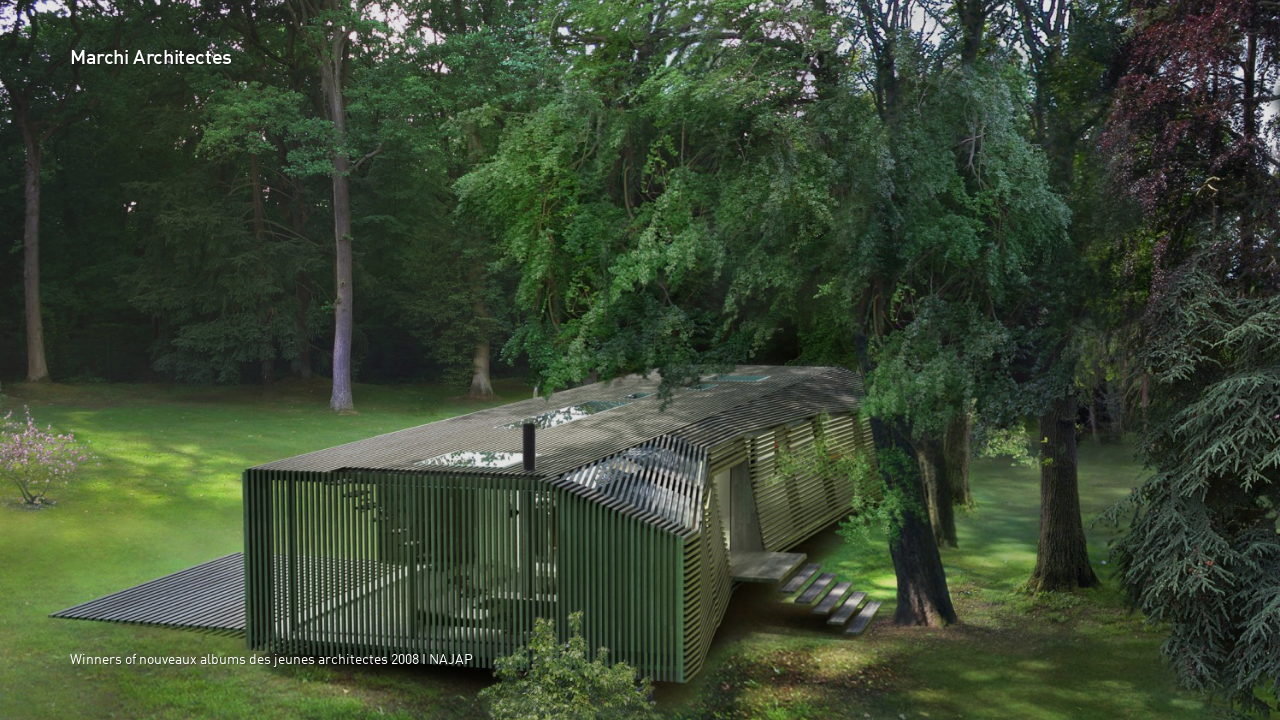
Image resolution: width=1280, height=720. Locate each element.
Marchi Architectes (151, 59)
